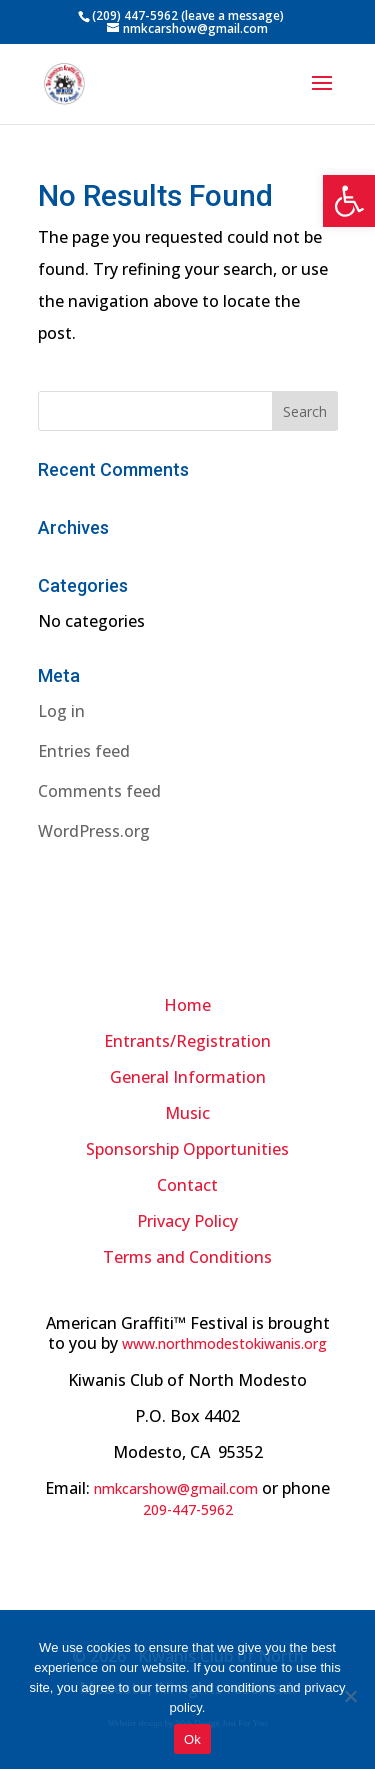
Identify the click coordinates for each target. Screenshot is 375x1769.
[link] (349, 201)
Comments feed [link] (99, 791)
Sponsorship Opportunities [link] (187, 1149)
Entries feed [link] (84, 751)
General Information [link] (188, 1077)
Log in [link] (61, 711)
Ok (192, 1739)
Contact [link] (187, 1185)
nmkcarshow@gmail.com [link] (176, 1488)
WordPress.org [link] (94, 831)
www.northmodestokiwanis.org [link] (224, 1343)
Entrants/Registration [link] (187, 1041)
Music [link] (187, 1113)
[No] (350, 1696)
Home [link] (187, 1005)
